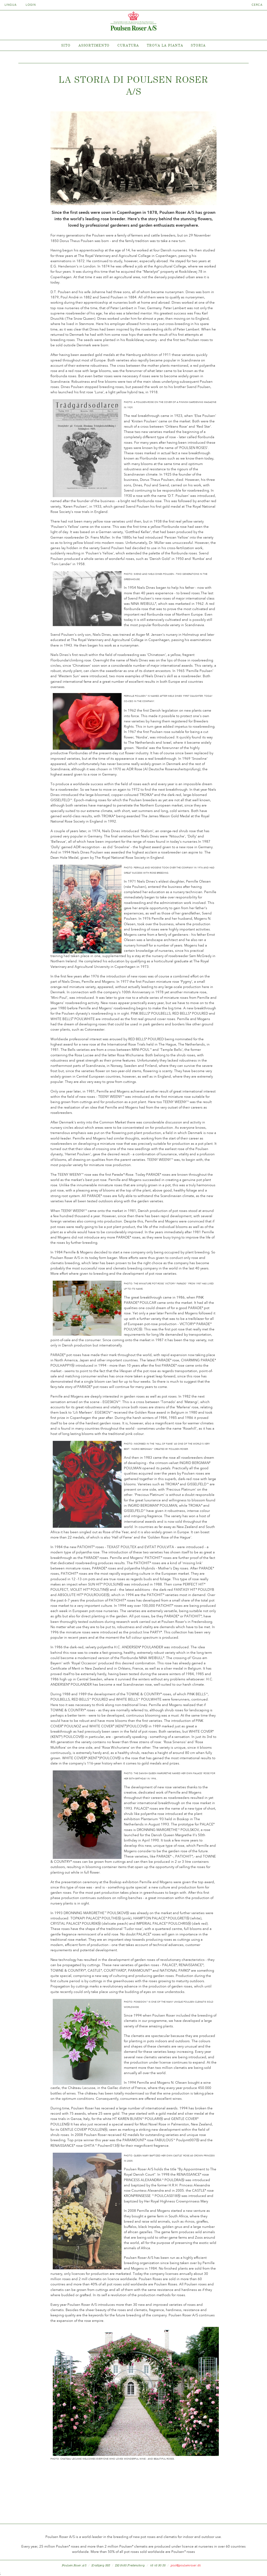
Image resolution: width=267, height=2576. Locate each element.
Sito (66, 45)
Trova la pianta (165, 45)
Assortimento (94, 45)
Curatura (128, 45)
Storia (198, 45)
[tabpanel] (133, 45)
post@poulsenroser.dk (186, 2565)
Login (31, 4)
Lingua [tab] (12, 4)
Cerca (257, 4)
